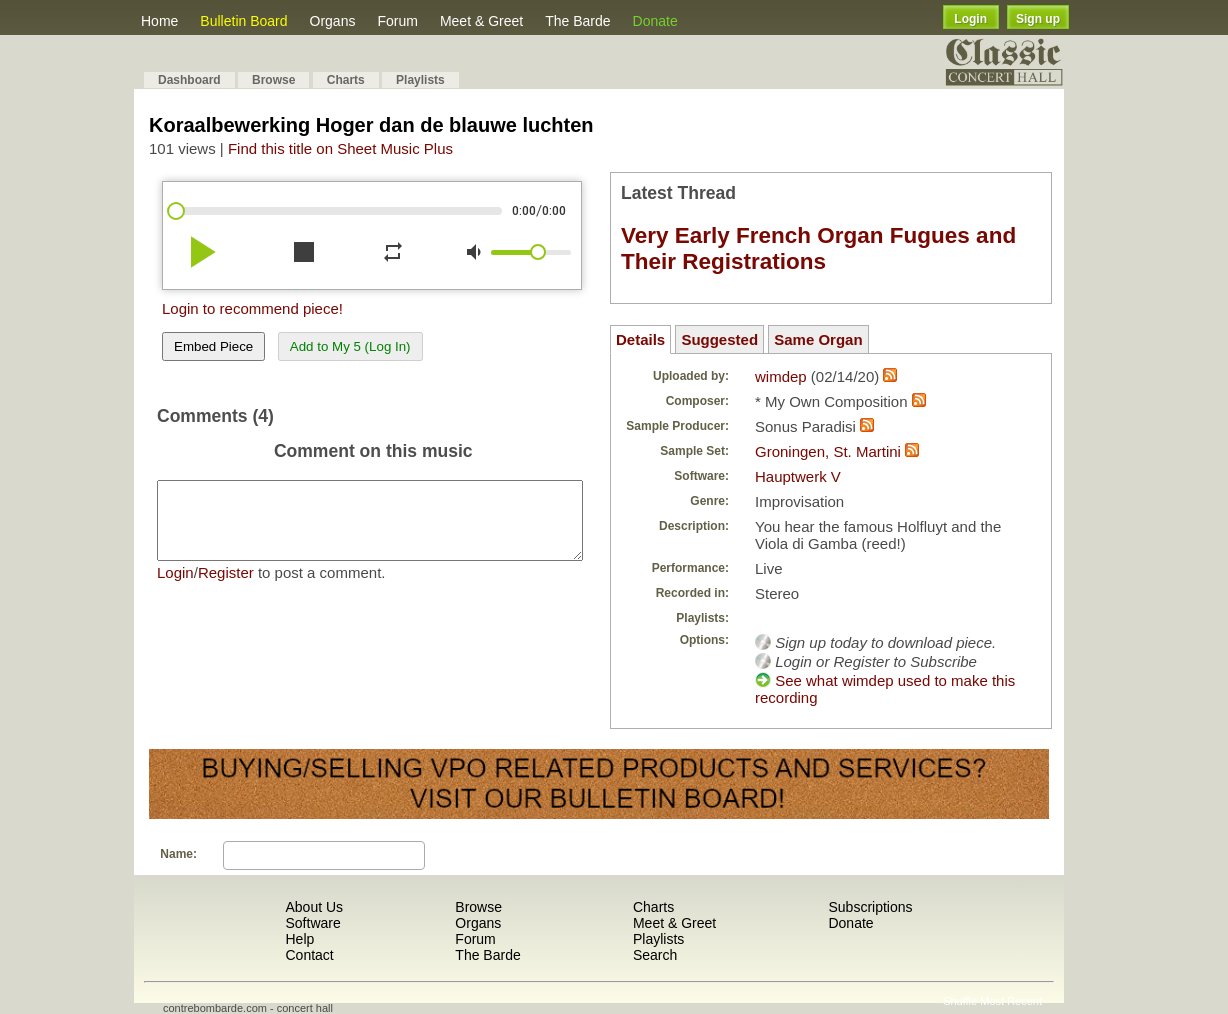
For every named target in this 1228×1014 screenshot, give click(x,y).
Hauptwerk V (798, 476)
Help (299, 939)
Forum (397, 21)
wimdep (781, 376)
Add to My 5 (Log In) (350, 346)
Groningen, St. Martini (828, 451)
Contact (309, 955)
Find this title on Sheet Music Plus (340, 148)
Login (970, 19)
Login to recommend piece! (252, 308)
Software (312, 923)
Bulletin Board (243, 21)
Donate (655, 21)
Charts (346, 80)
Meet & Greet (481, 21)
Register (226, 587)
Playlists (420, 80)
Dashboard (189, 80)
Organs (333, 21)
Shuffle (960, 1001)
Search (655, 955)
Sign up (1038, 19)
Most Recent (1011, 1001)
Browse (273, 80)
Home (159, 21)
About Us (314, 907)
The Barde (577, 21)
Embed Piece (213, 346)
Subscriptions (870, 907)
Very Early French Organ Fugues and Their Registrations (818, 248)
